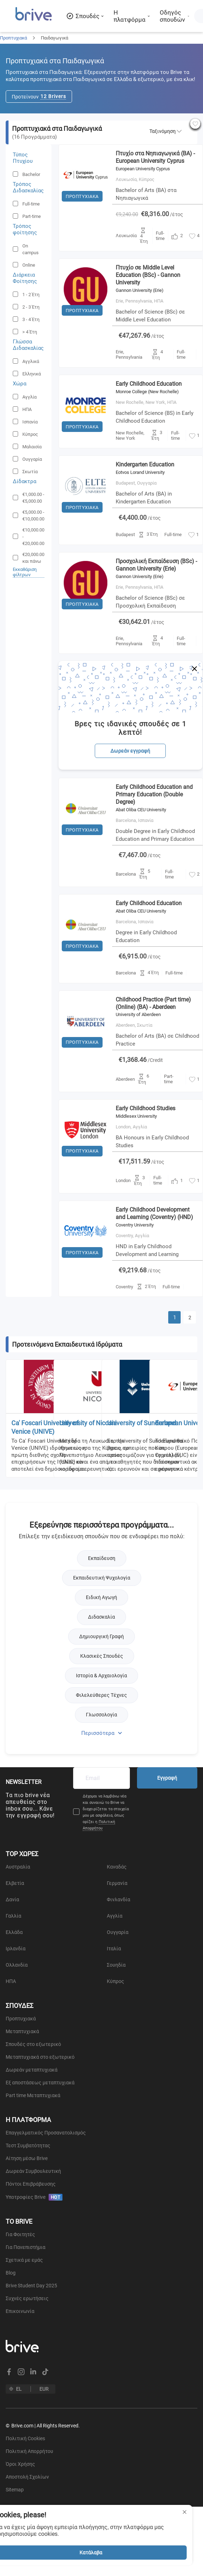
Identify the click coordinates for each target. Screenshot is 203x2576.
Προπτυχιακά (13, 38)
